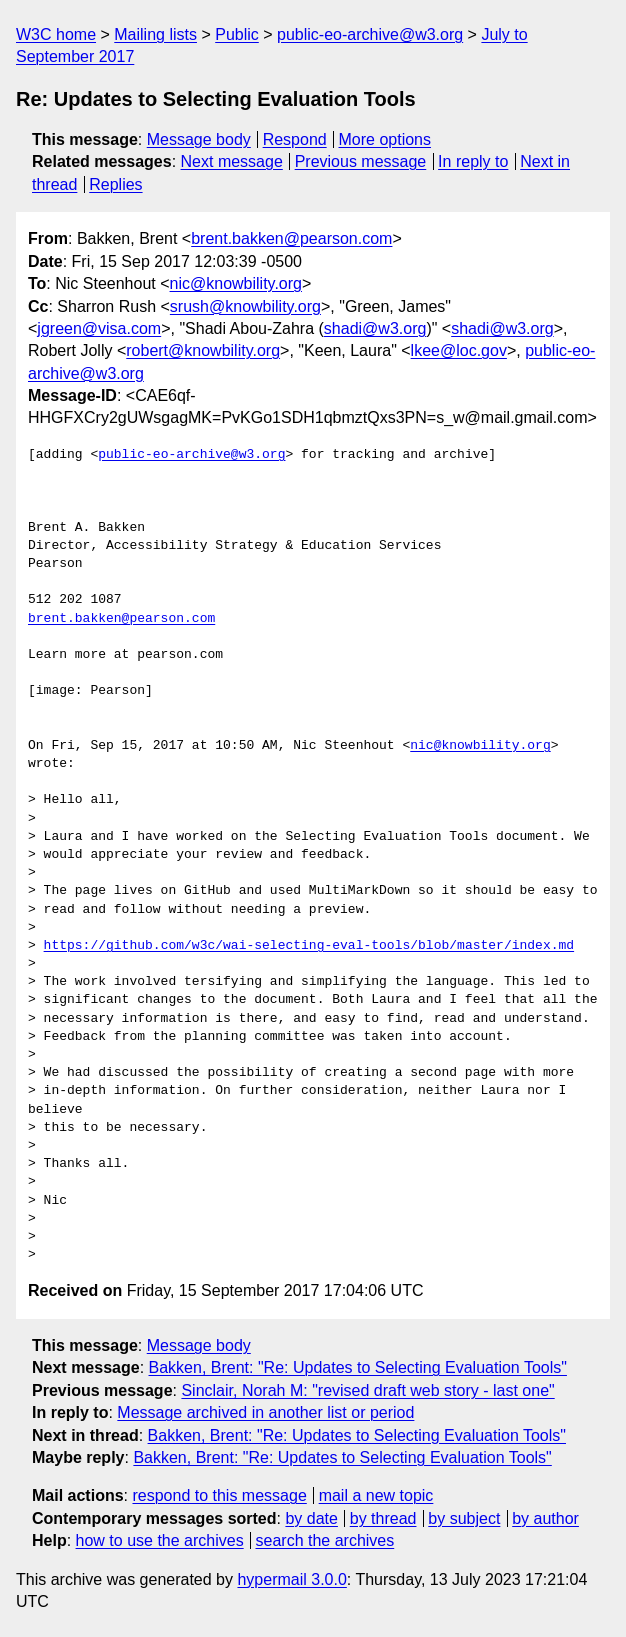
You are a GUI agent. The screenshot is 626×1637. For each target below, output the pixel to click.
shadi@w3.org (375, 328)
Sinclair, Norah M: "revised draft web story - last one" (367, 1390)
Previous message (361, 161)
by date (311, 1518)
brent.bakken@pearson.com (291, 238)
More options (385, 139)
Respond (295, 139)
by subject (464, 1518)
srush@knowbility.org (245, 306)
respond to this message (219, 1495)
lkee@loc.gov (459, 350)
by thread (383, 1518)
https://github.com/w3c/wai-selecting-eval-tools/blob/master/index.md (309, 946)
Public (237, 34)
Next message (232, 161)
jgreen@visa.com (99, 328)
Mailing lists (155, 34)
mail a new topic (376, 1495)
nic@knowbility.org (236, 283)
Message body (199, 139)
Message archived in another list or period (265, 1412)
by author (545, 1518)
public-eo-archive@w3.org (370, 34)
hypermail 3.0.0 (291, 1579)
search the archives (325, 1540)
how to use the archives (160, 1540)
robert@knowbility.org (203, 350)
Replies (115, 184)
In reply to (473, 161)
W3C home (56, 34)
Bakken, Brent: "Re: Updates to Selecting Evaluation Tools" (358, 1367)
